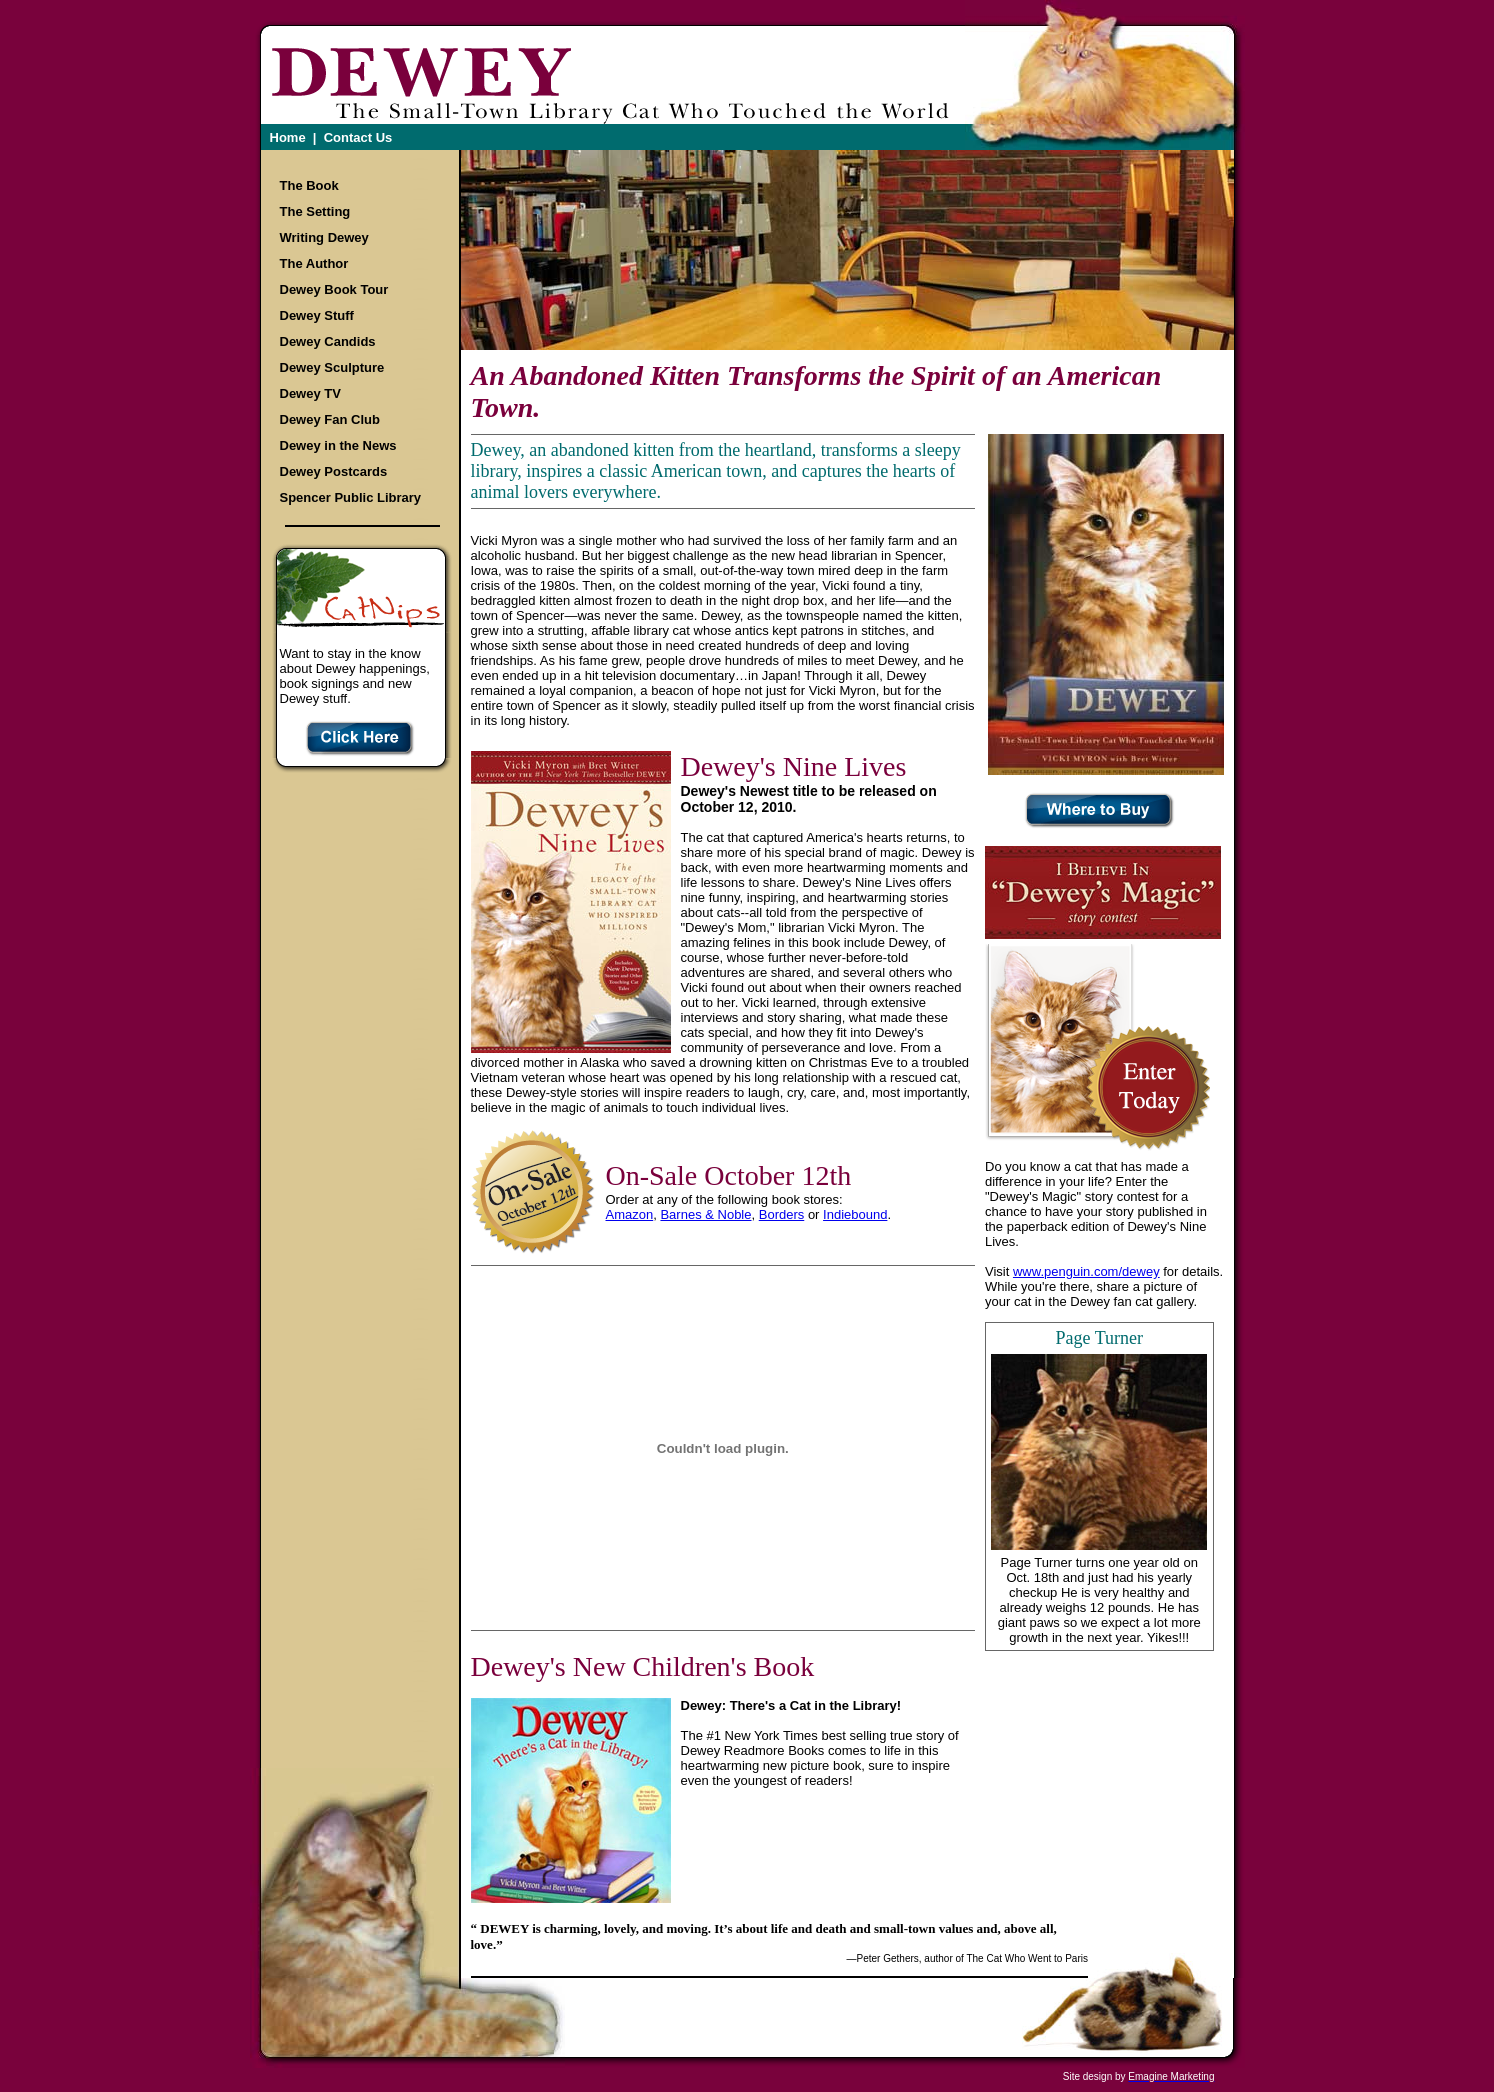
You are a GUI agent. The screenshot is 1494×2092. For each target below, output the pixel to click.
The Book (309, 185)
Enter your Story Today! (1147, 1088)
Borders (782, 1214)
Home (288, 137)
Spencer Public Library (351, 497)
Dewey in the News (338, 445)
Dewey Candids (328, 341)
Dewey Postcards (334, 471)
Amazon (630, 1214)
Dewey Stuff (317, 315)
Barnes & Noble (705, 1214)
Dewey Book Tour (334, 289)
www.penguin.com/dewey (1086, 1271)
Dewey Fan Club (330, 419)
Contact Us (358, 137)
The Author (314, 263)
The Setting (315, 211)
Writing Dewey (324, 237)
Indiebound (855, 1214)
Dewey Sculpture (332, 367)
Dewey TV (310, 393)
